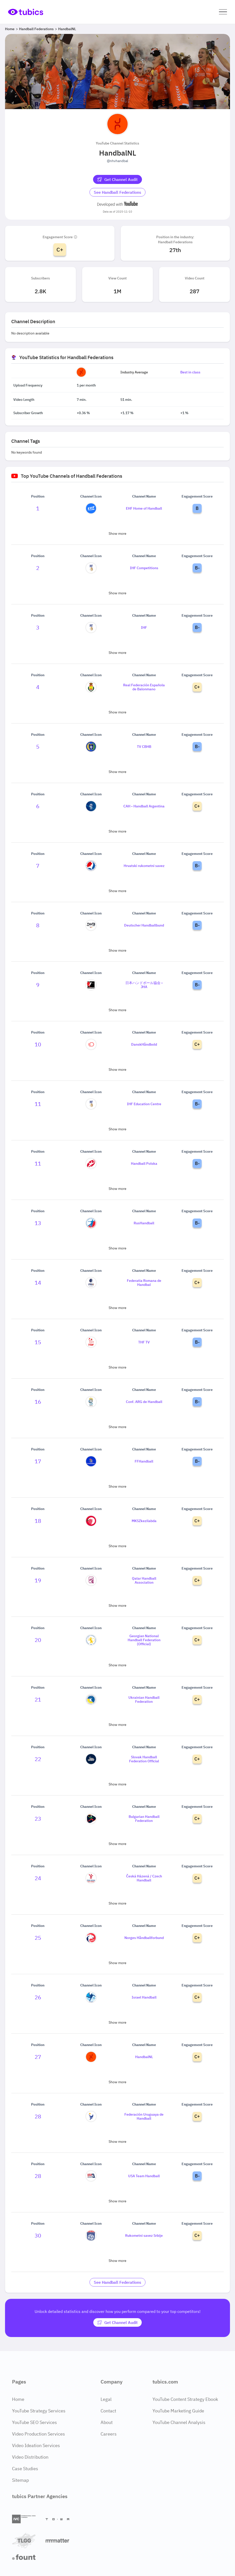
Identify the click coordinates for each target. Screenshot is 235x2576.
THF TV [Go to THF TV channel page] (144, 1342)
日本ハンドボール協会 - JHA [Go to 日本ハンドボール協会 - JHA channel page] (144, 985)
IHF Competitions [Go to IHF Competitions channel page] (144, 568)
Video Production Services (38, 2434)
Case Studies (25, 2468)
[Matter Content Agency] (60, 2540)
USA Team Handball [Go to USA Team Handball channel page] (144, 2176)
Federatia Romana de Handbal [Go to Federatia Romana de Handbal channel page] (144, 1282)
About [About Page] (107, 2422)
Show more (117, 533)
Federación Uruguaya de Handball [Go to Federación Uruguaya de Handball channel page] (144, 2116)
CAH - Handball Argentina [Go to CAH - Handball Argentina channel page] (144, 806)
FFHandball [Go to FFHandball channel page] (144, 1461)
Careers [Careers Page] (109, 2434)
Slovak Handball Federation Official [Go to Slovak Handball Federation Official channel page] (144, 1759)
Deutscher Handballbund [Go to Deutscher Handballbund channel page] (144, 925)
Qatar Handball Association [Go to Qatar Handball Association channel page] (144, 1580)
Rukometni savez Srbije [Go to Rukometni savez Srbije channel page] (144, 2235)
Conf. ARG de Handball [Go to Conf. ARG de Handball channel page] (144, 1401)
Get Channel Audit (117, 179)
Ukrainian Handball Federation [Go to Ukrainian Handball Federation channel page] (144, 1699)
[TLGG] (27, 2540)
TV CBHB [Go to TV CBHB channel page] (144, 746)
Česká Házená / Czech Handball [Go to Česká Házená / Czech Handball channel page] (144, 1878)
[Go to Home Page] (25, 12)
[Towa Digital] (60, 2519)
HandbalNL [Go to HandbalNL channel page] (144, 2057)
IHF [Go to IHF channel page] (144, 627)
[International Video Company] (27, 2519)
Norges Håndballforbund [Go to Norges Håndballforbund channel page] (144, 1937)
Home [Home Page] (18, 2399)
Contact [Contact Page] (108, 2411)
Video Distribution (30, 2457)
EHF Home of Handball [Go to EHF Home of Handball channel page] (144, 508)
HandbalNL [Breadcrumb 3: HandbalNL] (67, 29)
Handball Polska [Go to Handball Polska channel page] (144, 1163)
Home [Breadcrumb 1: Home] (10, 29)
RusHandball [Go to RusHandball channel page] (144, 1223)
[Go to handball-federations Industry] (117, 192)
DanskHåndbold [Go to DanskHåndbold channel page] (144, 1044)
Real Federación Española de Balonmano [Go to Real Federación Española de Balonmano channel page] (144, 687)
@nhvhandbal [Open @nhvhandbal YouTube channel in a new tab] (117, 161)
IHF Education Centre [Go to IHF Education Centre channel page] (144, 1104)
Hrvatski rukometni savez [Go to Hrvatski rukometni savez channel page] (144, 865)
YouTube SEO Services (34, 2422)
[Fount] (27, 2557)
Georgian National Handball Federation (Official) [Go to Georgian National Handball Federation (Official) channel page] (144, 1640)
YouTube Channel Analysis (178, 2422)
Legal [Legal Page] (106, 2399)
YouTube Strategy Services (38, 2411)
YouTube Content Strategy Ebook (185, 2399)
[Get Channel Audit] (117, 179)
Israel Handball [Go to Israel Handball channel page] (144, 1997)
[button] (223, 12)
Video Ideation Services (36, 2445)
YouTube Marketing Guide (178, 2411)
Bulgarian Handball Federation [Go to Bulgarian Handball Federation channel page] (144, 1818)
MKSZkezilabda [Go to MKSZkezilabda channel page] (144, 1521)
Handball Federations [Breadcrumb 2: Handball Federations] (36, 29)
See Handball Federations (117, 192)
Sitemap (20, 2480)
